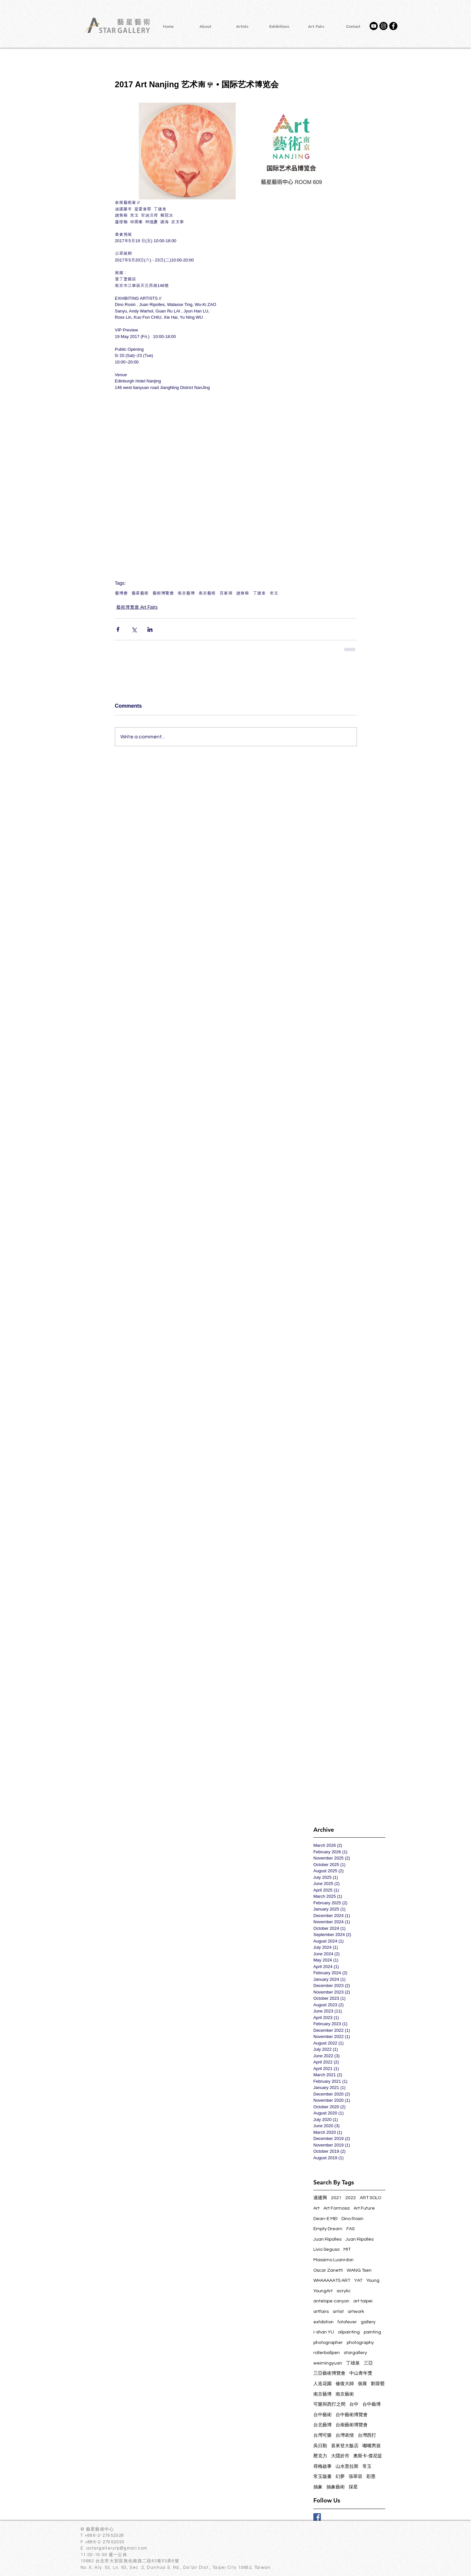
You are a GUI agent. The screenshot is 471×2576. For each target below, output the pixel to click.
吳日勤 (320, 2446)
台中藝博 (371, 2404)
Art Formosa (336, 2208)
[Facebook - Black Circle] (393, 26)
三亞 (368, 2363)
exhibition (323, 2322)
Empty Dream (327, 2229)
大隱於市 (340, 2456)
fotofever (347, 2322)
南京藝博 (186, 593)
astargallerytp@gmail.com (116, 2548)
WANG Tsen (359, 2270)
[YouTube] (374, 26)
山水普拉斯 (347, 2466)
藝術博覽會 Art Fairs (137, 607)
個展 (362, 2384)
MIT (347, 2249)
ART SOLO (370, 2198)
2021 (336, 2198)
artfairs (321, 2311)
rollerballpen (326, 2352)
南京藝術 (207, 593)
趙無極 (242, 593)
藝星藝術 (139, 593)
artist (338, 2311)
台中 (353, 2404)
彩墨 (370, 2476)
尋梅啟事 (322, 2466)
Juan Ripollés (359, 2239)
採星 (353, 2487)
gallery (368, 2322)
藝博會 (121, 593)
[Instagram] (383, 26)
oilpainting (349, 2332)
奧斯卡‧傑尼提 (367, 2456)
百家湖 (225, 593)
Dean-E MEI (325, 2218)
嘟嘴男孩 (371, 2446)
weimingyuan (327, 2363)
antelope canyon (331, 2301)
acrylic (344, 2291)
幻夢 (340, 2476)
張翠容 (355, 2476)
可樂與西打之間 (329, 2404)
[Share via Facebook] (118, 629)
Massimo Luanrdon (333, 2260)
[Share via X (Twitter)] (134, 629)
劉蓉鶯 (378, 2384)
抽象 (318, 2487)
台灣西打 (367, 2435)
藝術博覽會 (163, 593)
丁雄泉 (259, 593)
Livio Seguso (326, 2249)
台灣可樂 (322, 2435)
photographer (328, 2342)
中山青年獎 (360, 2373)
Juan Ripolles (327, 2239)
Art (316, 2208)
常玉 (274, 593)
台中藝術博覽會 (352, 2415)
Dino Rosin (352, 2218)
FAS (350, 2229)
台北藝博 (322, 2425)
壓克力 (320, 2456)
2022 (350, 2198)
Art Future (364, 2208)
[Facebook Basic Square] (317, 2517)
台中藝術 (322, 2415)
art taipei (363, 2301)
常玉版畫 (322, 2476)
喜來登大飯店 (344, 2446)
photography (360, 2342)
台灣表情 (345, 2435)
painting (372, 2332)
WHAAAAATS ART (331, 2280)
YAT (358, 2280)
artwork (356, 2311)
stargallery (355, 2352)
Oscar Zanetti (328, 2270)
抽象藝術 (335, 2487)
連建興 (320, 2198)
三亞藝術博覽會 (329, 2373)
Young (372, 2280)
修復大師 (345, 2384)
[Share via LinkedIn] (150, 629)
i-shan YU (323, 2332)
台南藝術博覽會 (352, 2425)
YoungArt (323, 2291)
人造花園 (322, 2384)
